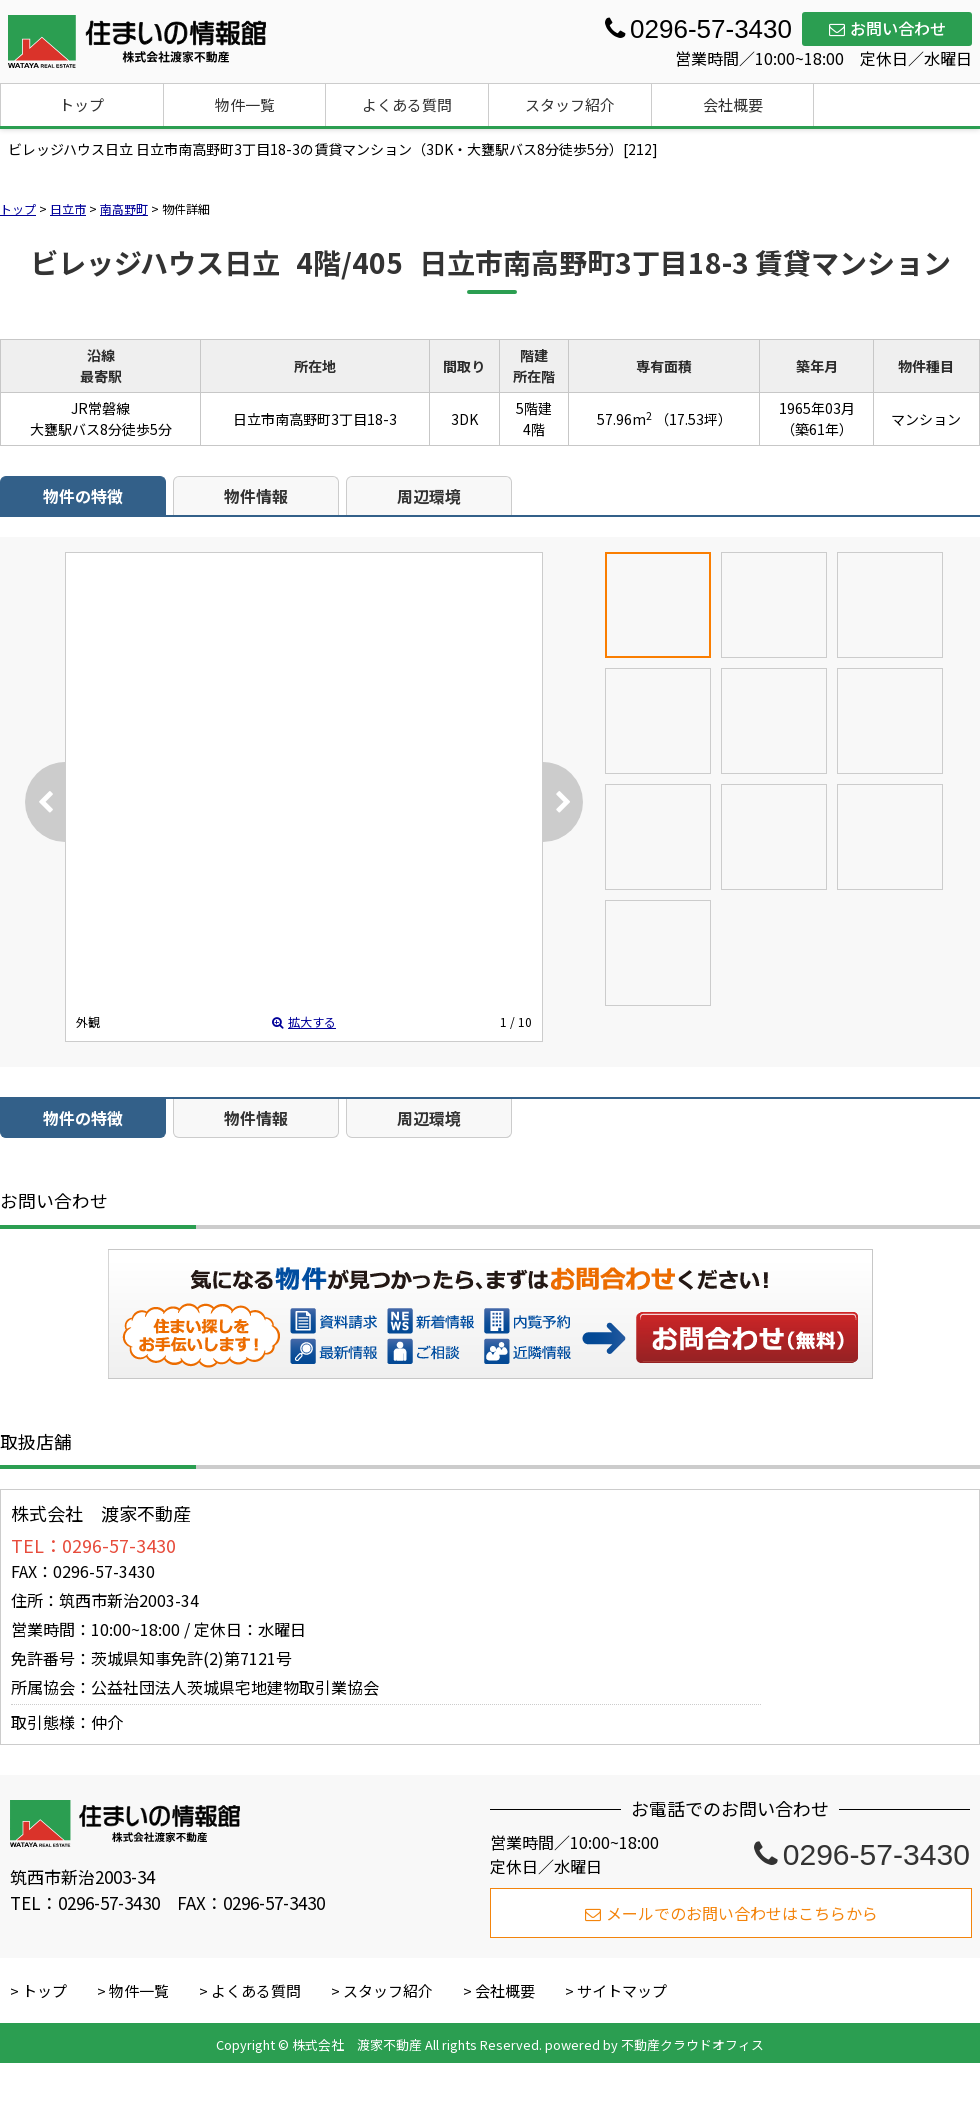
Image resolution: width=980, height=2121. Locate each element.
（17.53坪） (693, 419)
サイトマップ (622, 1990)
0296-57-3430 (862, 1854)
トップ (81, 104)
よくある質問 (407, 104)
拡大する (304, 1021)
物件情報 (256, 496)
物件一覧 (245, 104)
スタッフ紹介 (570, 104)
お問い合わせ (887, 28)
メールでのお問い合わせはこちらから (731, 1913)
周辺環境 (429, 496)
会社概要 (733, 104)
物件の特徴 (83, 496)
